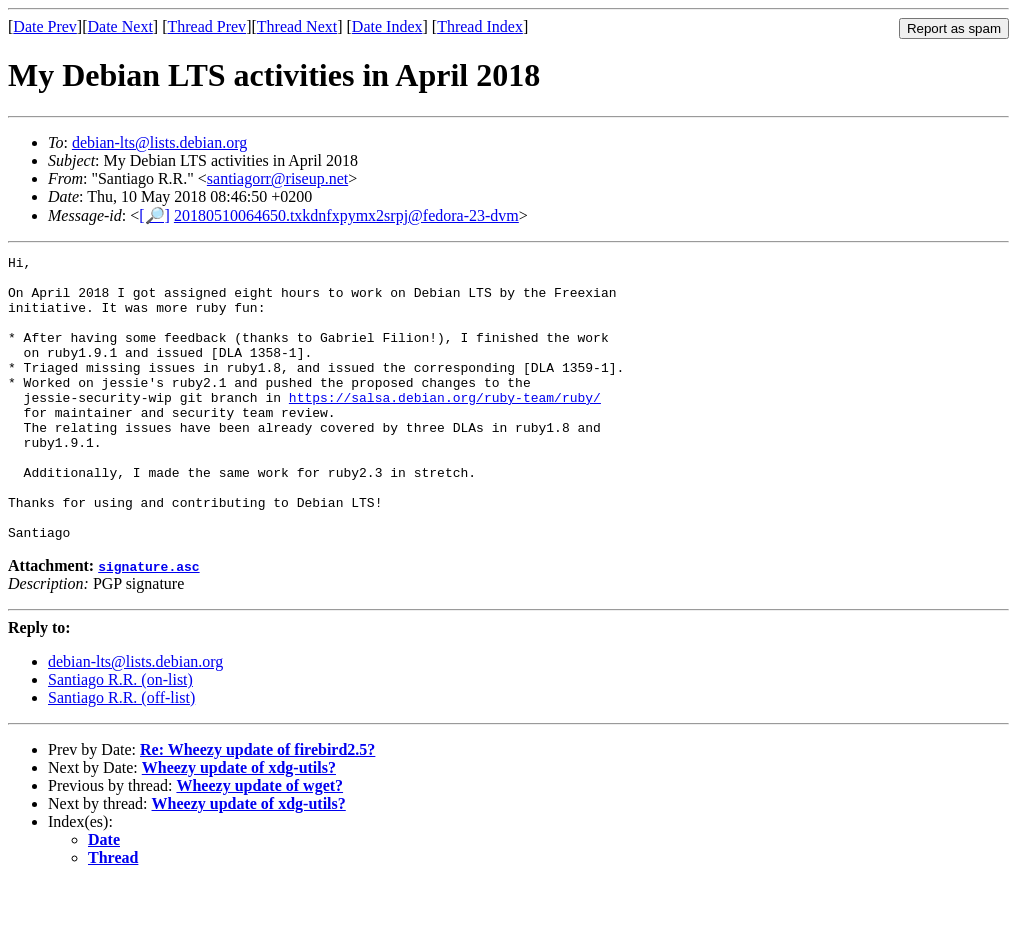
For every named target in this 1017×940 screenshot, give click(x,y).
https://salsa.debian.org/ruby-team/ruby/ (445, 427)
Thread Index (480, 26)
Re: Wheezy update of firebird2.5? (257, 806)
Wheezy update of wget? (259, 842)
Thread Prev (206, 26)
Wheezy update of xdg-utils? (239, 824)
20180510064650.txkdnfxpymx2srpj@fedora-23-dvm (346, 215)
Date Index (387, 26)
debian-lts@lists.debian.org (159, 142)
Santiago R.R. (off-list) (121, 754)
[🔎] (154, 215)
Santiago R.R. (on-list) (120, 736)
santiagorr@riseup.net (277, 178)
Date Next (120, 26)
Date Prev (45, 26)
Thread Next (297, 26)
